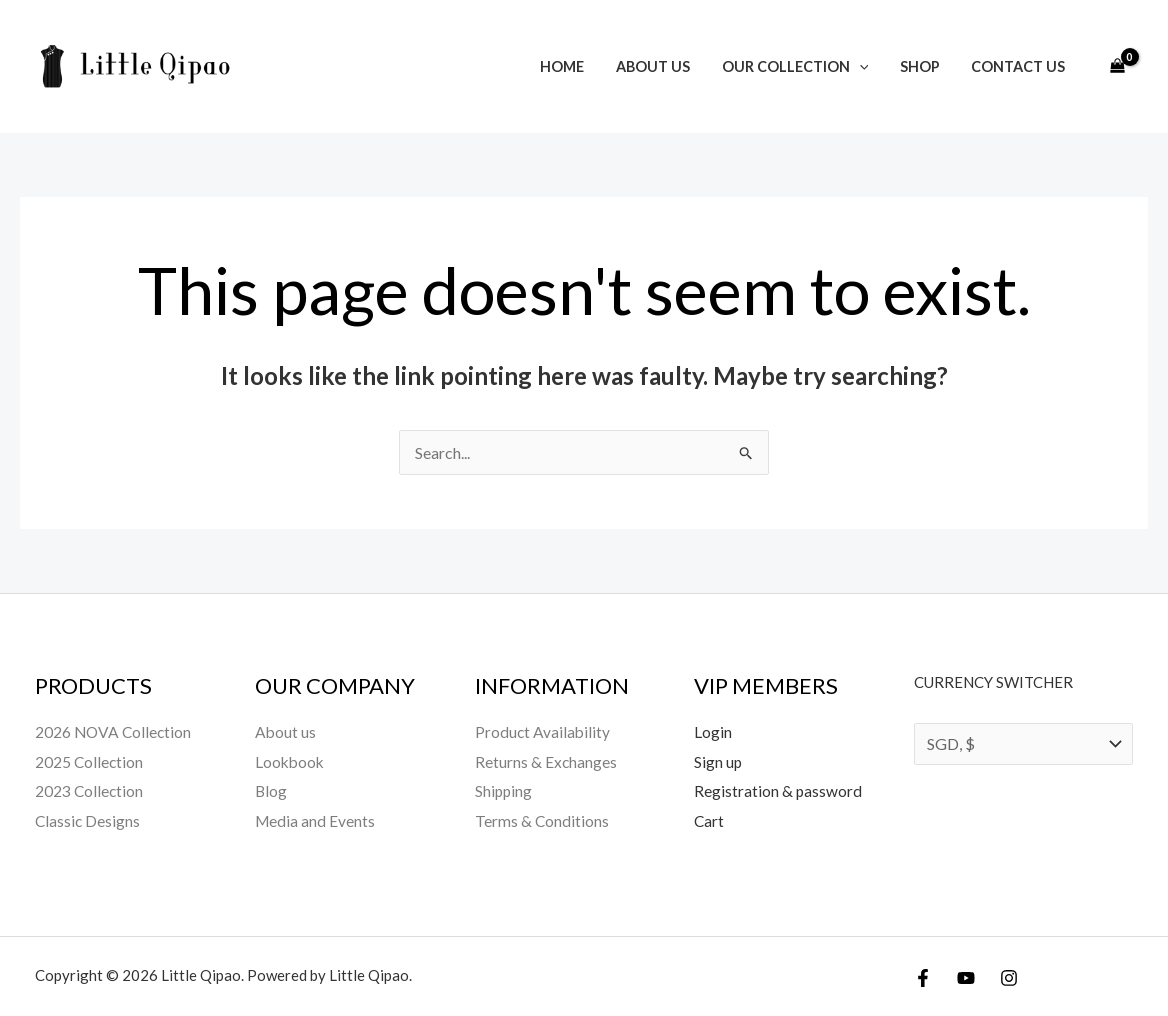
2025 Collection (90, 761)
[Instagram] (1009, 978)
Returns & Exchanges (546, 761)
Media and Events (316, 820)
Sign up (718, 761)
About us (663, 66)
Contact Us (1020, 66)
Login (713, 731)
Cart (709, 820)
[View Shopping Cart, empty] (1117, 67)
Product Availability (543, 731)
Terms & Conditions (542, 820)
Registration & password (778, 790)
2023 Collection (90, 790)
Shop (924, 66)
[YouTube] (966, 978)
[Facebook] (923, 978)
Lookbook (291, 761)
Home (575, 66)
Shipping (504, 790)
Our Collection (802, 66)
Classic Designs (88, 820)
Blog (271, 790)
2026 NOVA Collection (115, 731)
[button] (866, 66)
